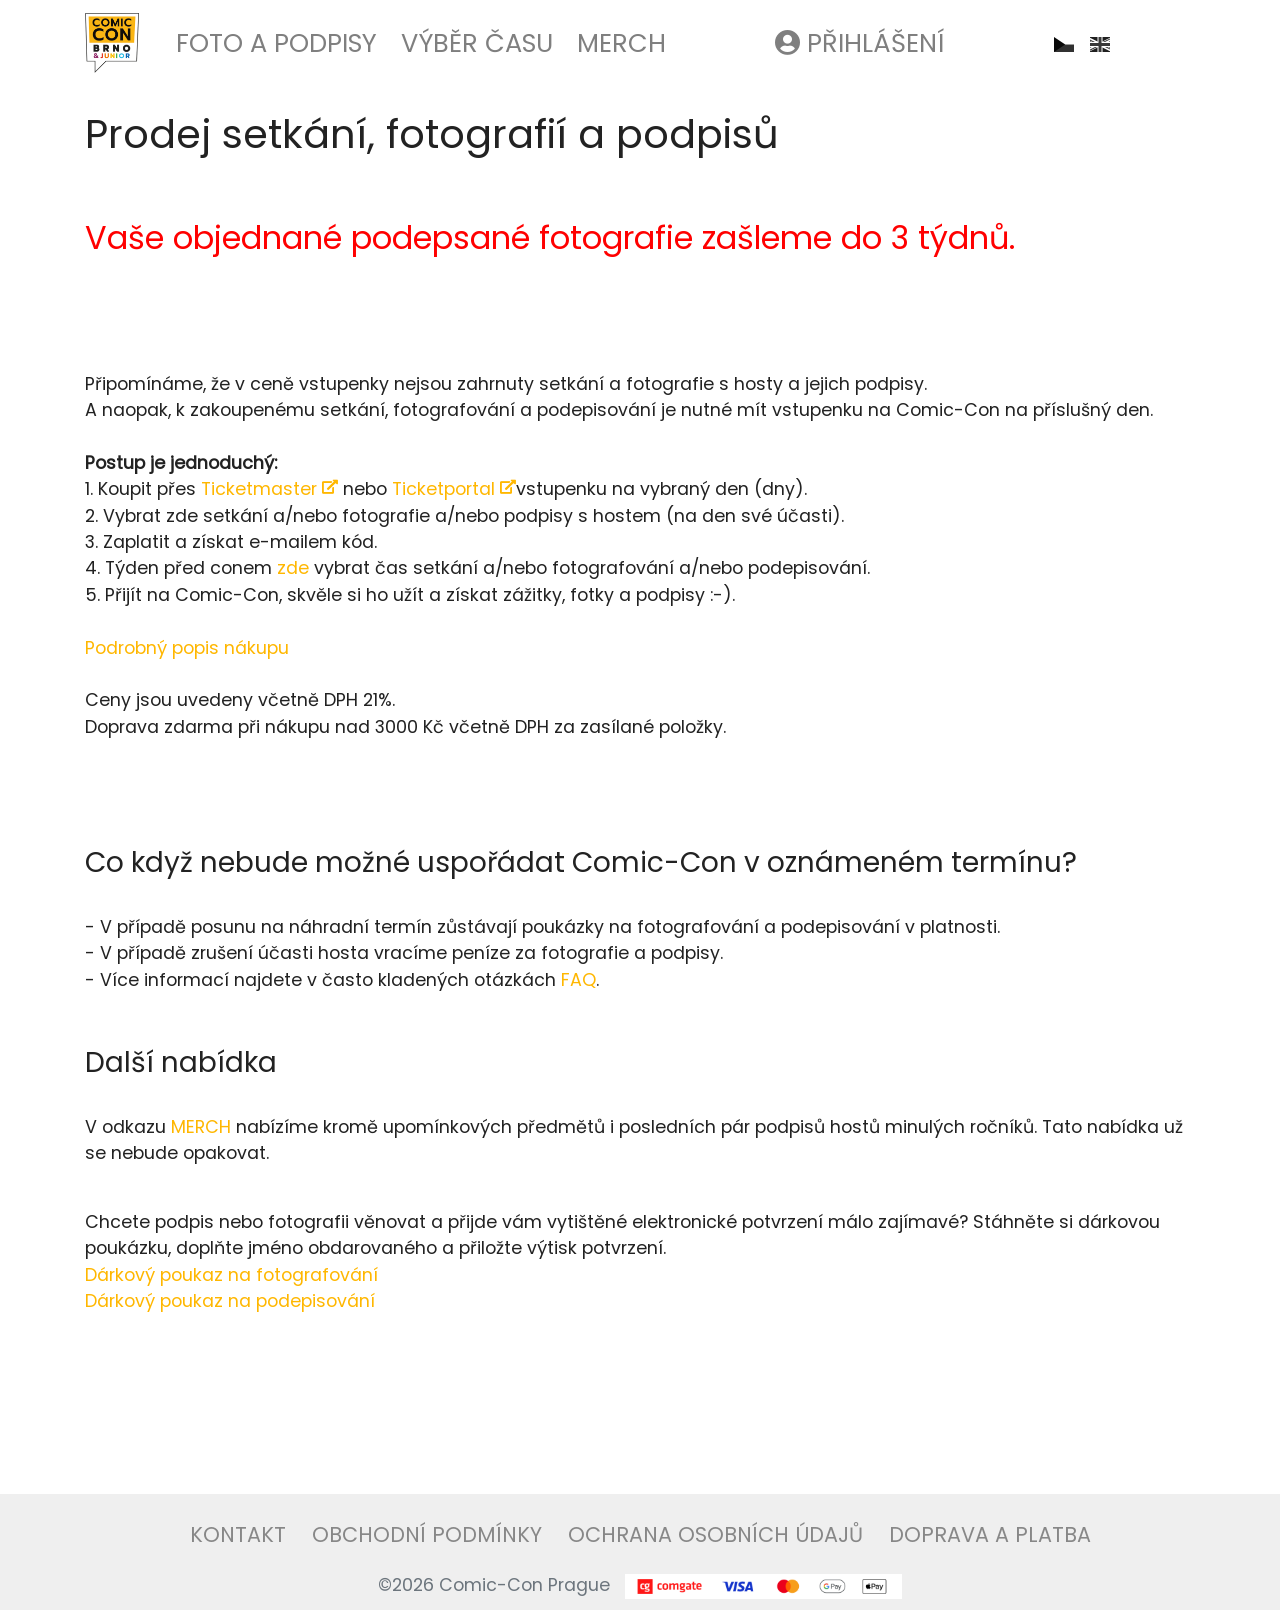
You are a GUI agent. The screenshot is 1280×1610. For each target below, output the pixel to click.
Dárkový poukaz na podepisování (230, 1301)
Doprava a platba (990, 1534)
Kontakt (238, 1534)
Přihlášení (859, 43)
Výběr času (477, 43)
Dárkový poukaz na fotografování (231, 1275)
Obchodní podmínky (427, 1534)
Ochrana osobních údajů (715, 1534)
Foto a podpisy (276, 43)
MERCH (201, 1127)
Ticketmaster (269, 489)
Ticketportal (454, 489)
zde (293, 568)
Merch (621, 43)
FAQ (578, 980)
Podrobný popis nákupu (187, 648)
